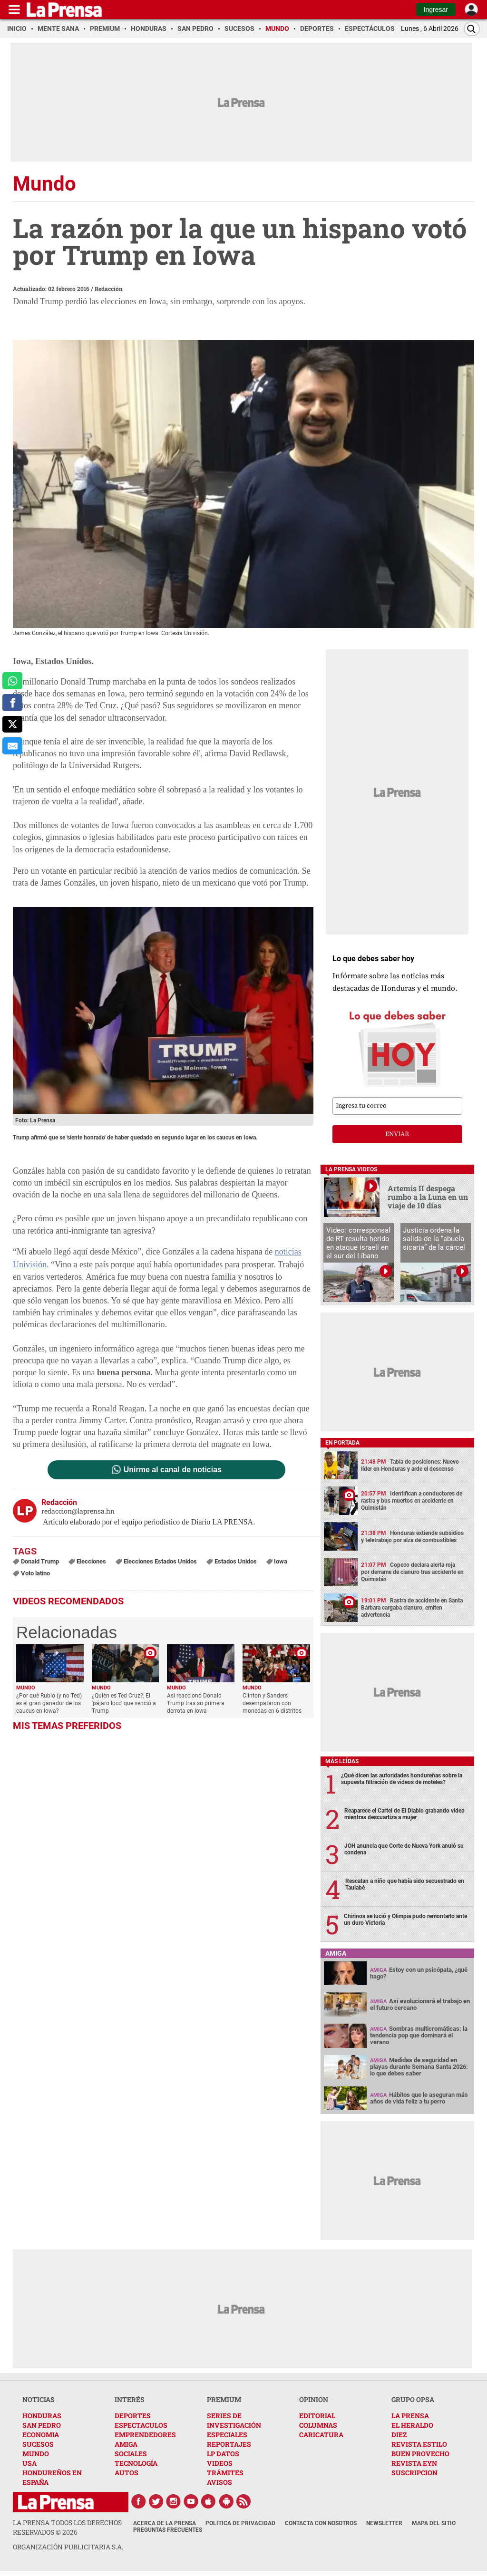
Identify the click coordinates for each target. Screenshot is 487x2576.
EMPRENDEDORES (145, 2434)
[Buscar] (472, 28)
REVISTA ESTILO (419, 2444)
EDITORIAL (317, 2415)
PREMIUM (224, 2399)
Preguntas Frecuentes (167, 2530)
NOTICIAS (38, 2399)
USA (29, 2463)
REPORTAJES (229, 2444)
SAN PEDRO (41, 2425)
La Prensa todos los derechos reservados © (67, 2527)
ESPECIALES (227, 2434)
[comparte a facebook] (12, 702)
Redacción (109, 288)
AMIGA (126, 2444)
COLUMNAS (318, 2425)
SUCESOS (38, 2444)
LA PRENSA (410, 2415)
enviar (397, 1134)
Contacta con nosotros (321, 2523)
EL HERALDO (412, 2425)
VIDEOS (220, 2463)
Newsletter (384, 2523)
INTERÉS (130, 2399)
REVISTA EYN (414, 2463)
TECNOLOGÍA (136, 2463)
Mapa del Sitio (434, 2523)
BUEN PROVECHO (420, 2453)
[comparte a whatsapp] (12, 680)
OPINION (313, 2399)
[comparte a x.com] (12, 724)
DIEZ (399, 2434)
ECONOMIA (40, 2434)
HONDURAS (41, 2415)
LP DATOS (223, 2453)
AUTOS (126, 2472)
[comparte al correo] (12, 745)
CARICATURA (321, 2434)
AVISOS (219, 2482)
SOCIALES (131, 2453)
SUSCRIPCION (414, 2472)
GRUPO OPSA (412, 2399)
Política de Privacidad (240, 2523)
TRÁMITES (225, 2472)
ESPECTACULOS (141, 2425)
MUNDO (35, 2453)
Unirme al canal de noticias (173, 1470)
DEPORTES (133, 2415)
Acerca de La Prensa (164, 2523)
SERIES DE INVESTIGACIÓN (234, 2420)
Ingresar (436, 9)
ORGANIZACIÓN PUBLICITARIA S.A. (68, 2546)
